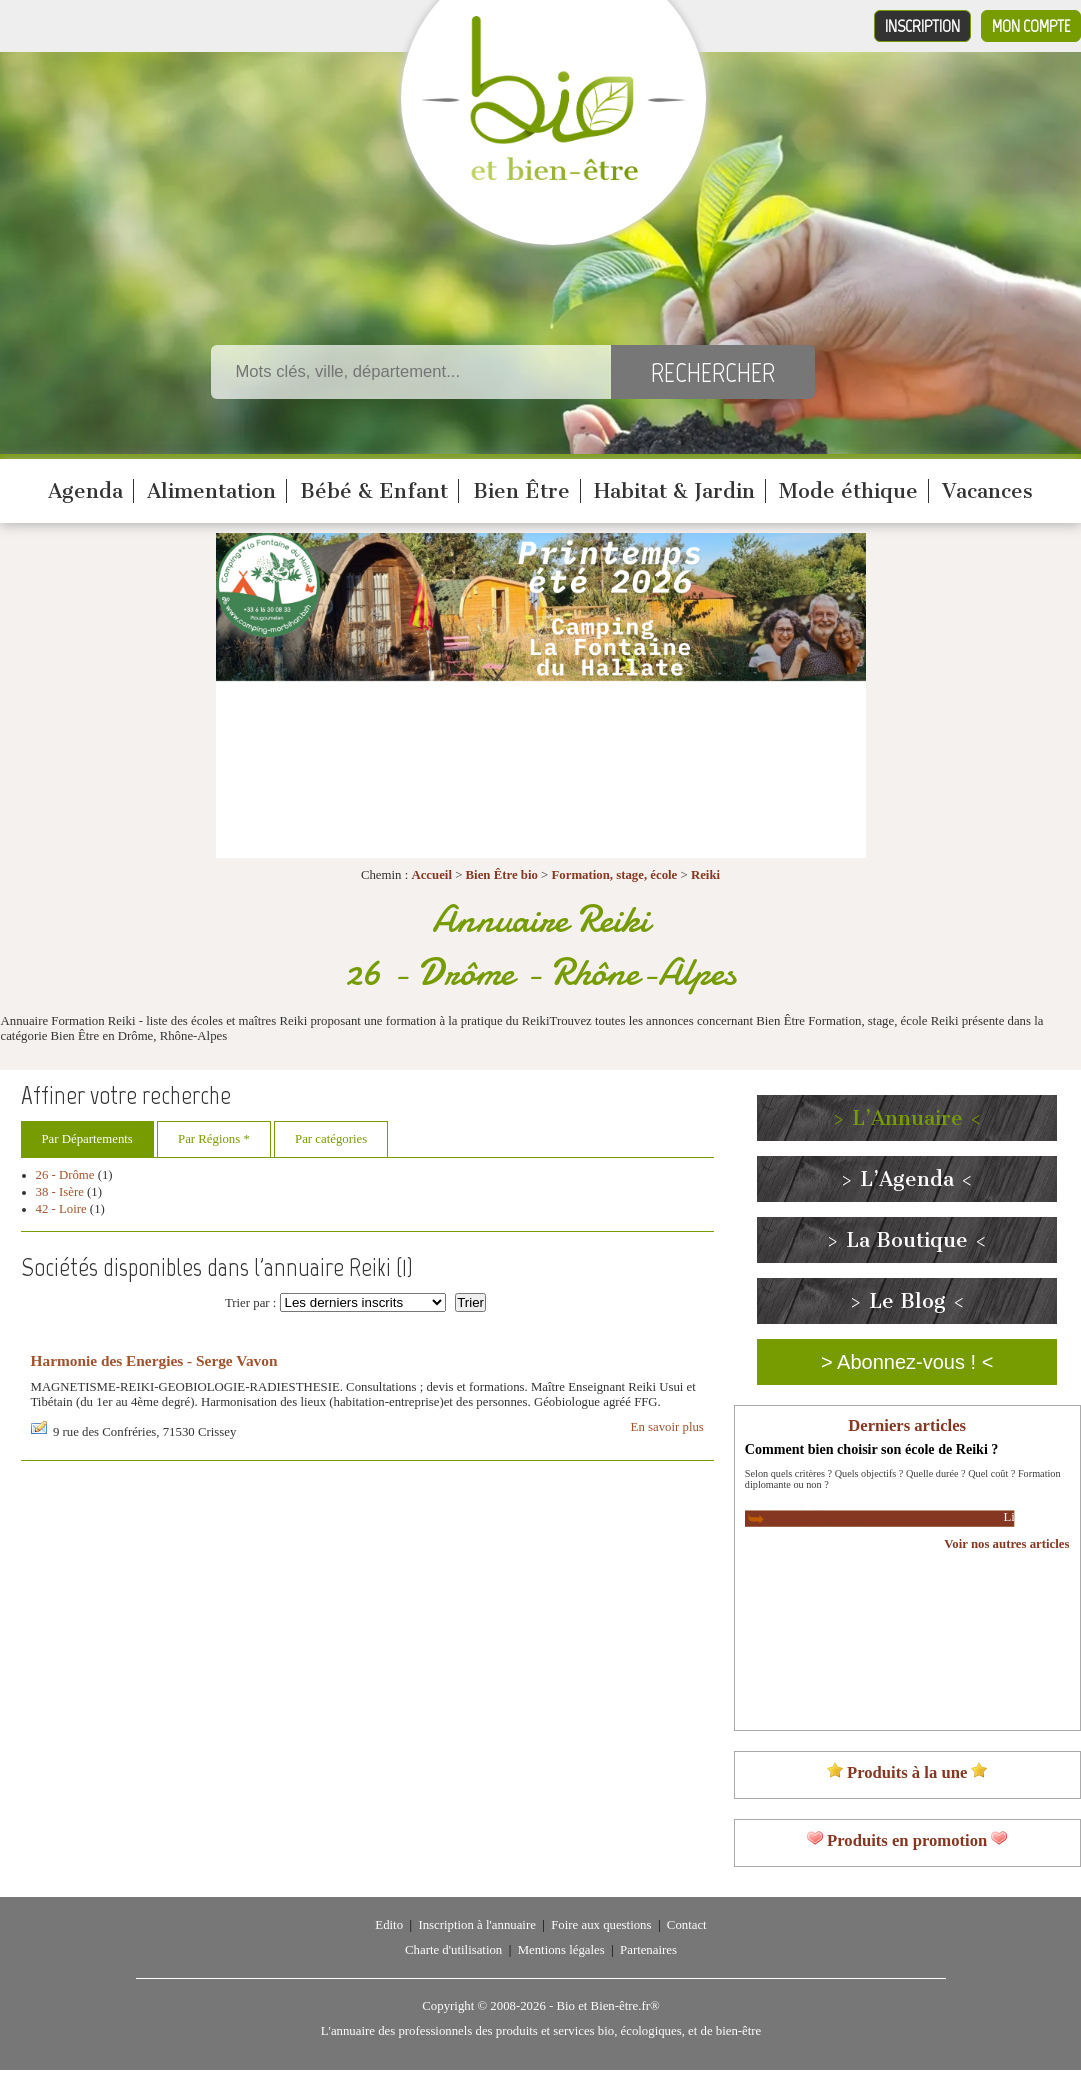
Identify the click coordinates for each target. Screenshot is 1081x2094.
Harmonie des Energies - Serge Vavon (154, 1360)
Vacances (987, 491)
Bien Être (521, 491)
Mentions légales (561, 1950)
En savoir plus (667, 1427)
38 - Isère (60, 1192)
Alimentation (211, 491)
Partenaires (648, 1950)
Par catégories (331, 1139)
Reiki (705, 875)
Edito (389, 1925)
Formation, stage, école (614, 875)
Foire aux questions (601, 1925)
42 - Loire (61, 1209)
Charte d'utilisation (453, 1950)
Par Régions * (214, 1139)
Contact (687, 1925)
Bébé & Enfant (374, 491)
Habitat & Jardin (674, 491)
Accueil (431, 875)
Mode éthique (848, 491)
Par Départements (87, 1139)
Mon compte (1031, 26)
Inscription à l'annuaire (476, 1925)
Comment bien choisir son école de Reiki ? (872, 1449)
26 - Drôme (65, 1175)
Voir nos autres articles (1006, 1544)
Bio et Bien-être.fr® (607, 2006)
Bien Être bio (502, 875)
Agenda (85, 491)
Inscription (922, 26)
